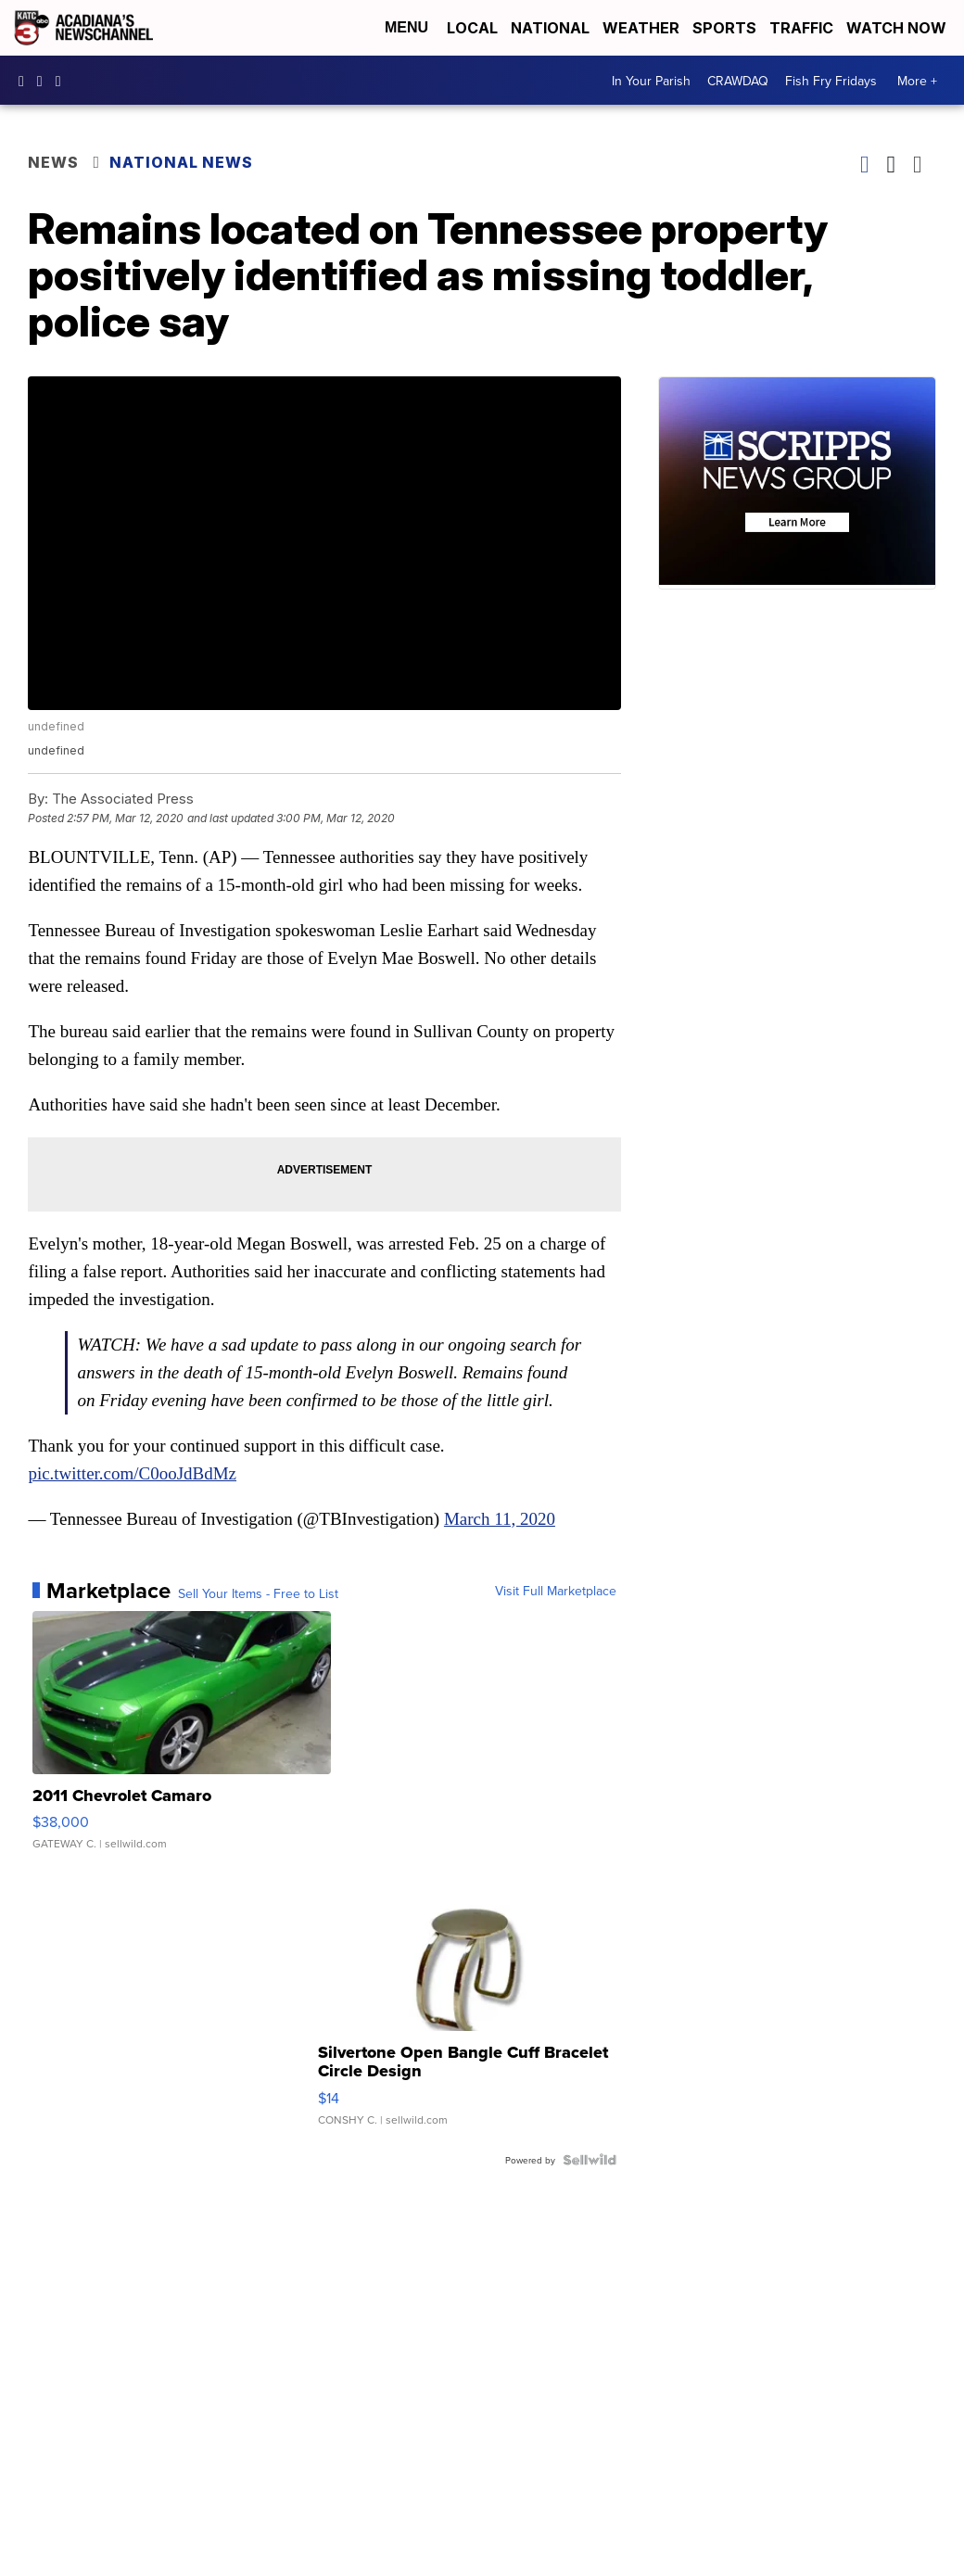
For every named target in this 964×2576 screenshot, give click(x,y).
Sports (724, 28)
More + (917, 80)
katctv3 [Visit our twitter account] (63, 80)
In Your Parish (651, 80)
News (53, 162)
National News (181, 162)
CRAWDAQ (737, 80)
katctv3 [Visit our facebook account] (26, 80)
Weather (640, 28)
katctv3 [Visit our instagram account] (44, 80)
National (550, 28)
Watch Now (898, 28)
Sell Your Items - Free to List (258, 1593)
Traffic (801, 28)
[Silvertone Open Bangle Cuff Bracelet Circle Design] (467, 2006)
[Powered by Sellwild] (589, 2159)
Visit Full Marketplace (555, 1590)
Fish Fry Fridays (831, 80)
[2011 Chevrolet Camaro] (181, 1740)
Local (472, 28)
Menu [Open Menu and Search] (406, 27)
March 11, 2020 (499, 1519)
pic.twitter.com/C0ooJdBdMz (132, 1473)
